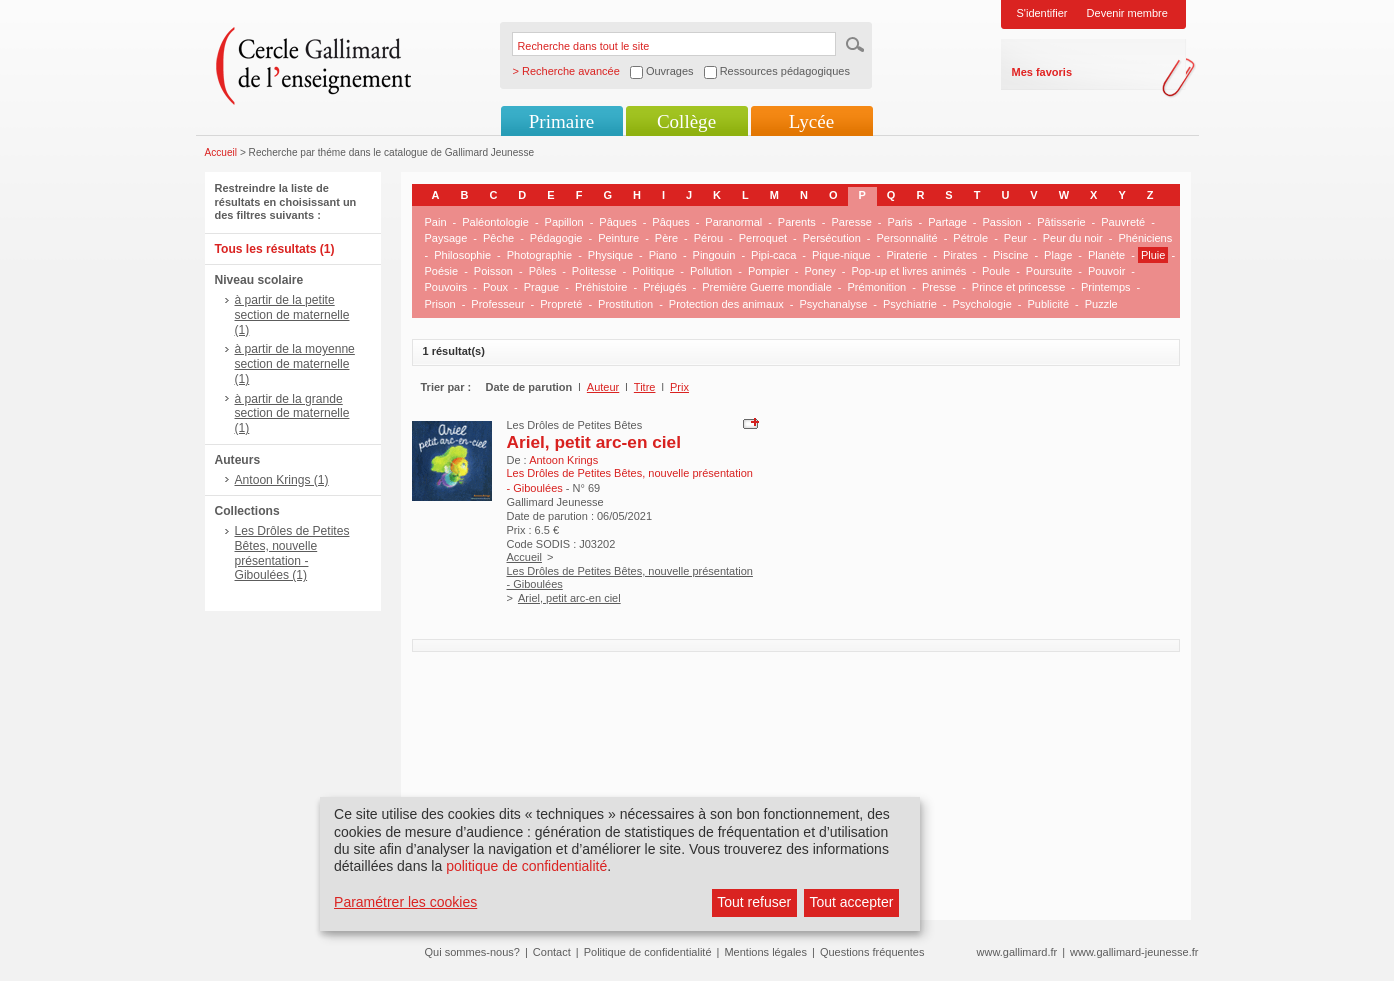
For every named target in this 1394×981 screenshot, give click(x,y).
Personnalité (907, 238)
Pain (436, 222)
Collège (686, 121)
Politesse (594, 271)
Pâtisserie (1061, 222)
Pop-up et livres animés (908, 271)
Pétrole (970, 238)
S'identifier (1042, 13)
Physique (610, 255)
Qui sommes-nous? (472, 952)
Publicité (1048, 304)
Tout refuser (754, 902)
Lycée (811, 121)
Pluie (1153, 255)
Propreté (561, 304)
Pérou (708, 238)
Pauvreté (1123, 222)
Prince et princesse (1019, 287)
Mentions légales (765, 952)
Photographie (539, 255)
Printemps (1106, 287)
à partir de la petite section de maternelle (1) (292, 315)
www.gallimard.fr (1017, 952)
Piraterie (906, 255)
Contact (552, 952)
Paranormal (733, 222)
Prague (541, 287)
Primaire (561, 121)
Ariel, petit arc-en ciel (594, 442)
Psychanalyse (833, 304)
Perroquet (763, 238)
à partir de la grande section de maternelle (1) (292, 414)
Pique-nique (841, 255)
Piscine (1010, 255)
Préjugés (664, 287)
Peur (1015, 238)
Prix (679, 387)
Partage (947, 222)
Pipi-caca (773, 255)
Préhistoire (601, 287)
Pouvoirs (446, 287)
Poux (495, 287)
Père (666, 238)
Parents (797, 222)
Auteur (603, 387)
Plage (1058, 255)
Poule (996, 271)
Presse (939, 287)
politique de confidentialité (526, 866)
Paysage (446, 238)
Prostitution (625, 304)
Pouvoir (1106, 271)
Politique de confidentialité (648, 952)
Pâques (617, 222)
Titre (645, 387)
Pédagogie (556, 238)
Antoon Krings (563, 460)
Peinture (618, 238)
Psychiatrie (910, 304)
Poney (820, 271)
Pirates (960, 255)
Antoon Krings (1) (282, 480)
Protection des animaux (726, 304)
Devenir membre (1127, 13)
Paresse (851, 222)
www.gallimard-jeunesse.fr (1134, 952)
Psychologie (981, 304)
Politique (653, 271)
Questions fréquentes (872, 952)
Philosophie (462, 255)
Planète (1106, 255)
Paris (899, 222)
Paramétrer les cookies (405, 902)
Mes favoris (1042, 72)
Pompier (768, 271)
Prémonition (877, 287)
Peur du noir (1073, 238)
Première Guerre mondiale (767, 287)
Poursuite (1049, 271)
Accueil (221, 152)
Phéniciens (1145, 238)
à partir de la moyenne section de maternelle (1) (295, 364)
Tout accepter (851, 902)
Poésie (442, 271)
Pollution (711, 271)
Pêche (498, 238)
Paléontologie (495, 222)
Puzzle (1101, 304)
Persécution (832, 238)
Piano (663, 255)
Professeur (497, 304)
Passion (1001, 222)
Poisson (493, 271)
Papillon (564, 222)
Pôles (543, 271)
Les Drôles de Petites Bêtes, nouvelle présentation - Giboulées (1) (292, 553)
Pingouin (714, 255)
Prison (440, 304)
